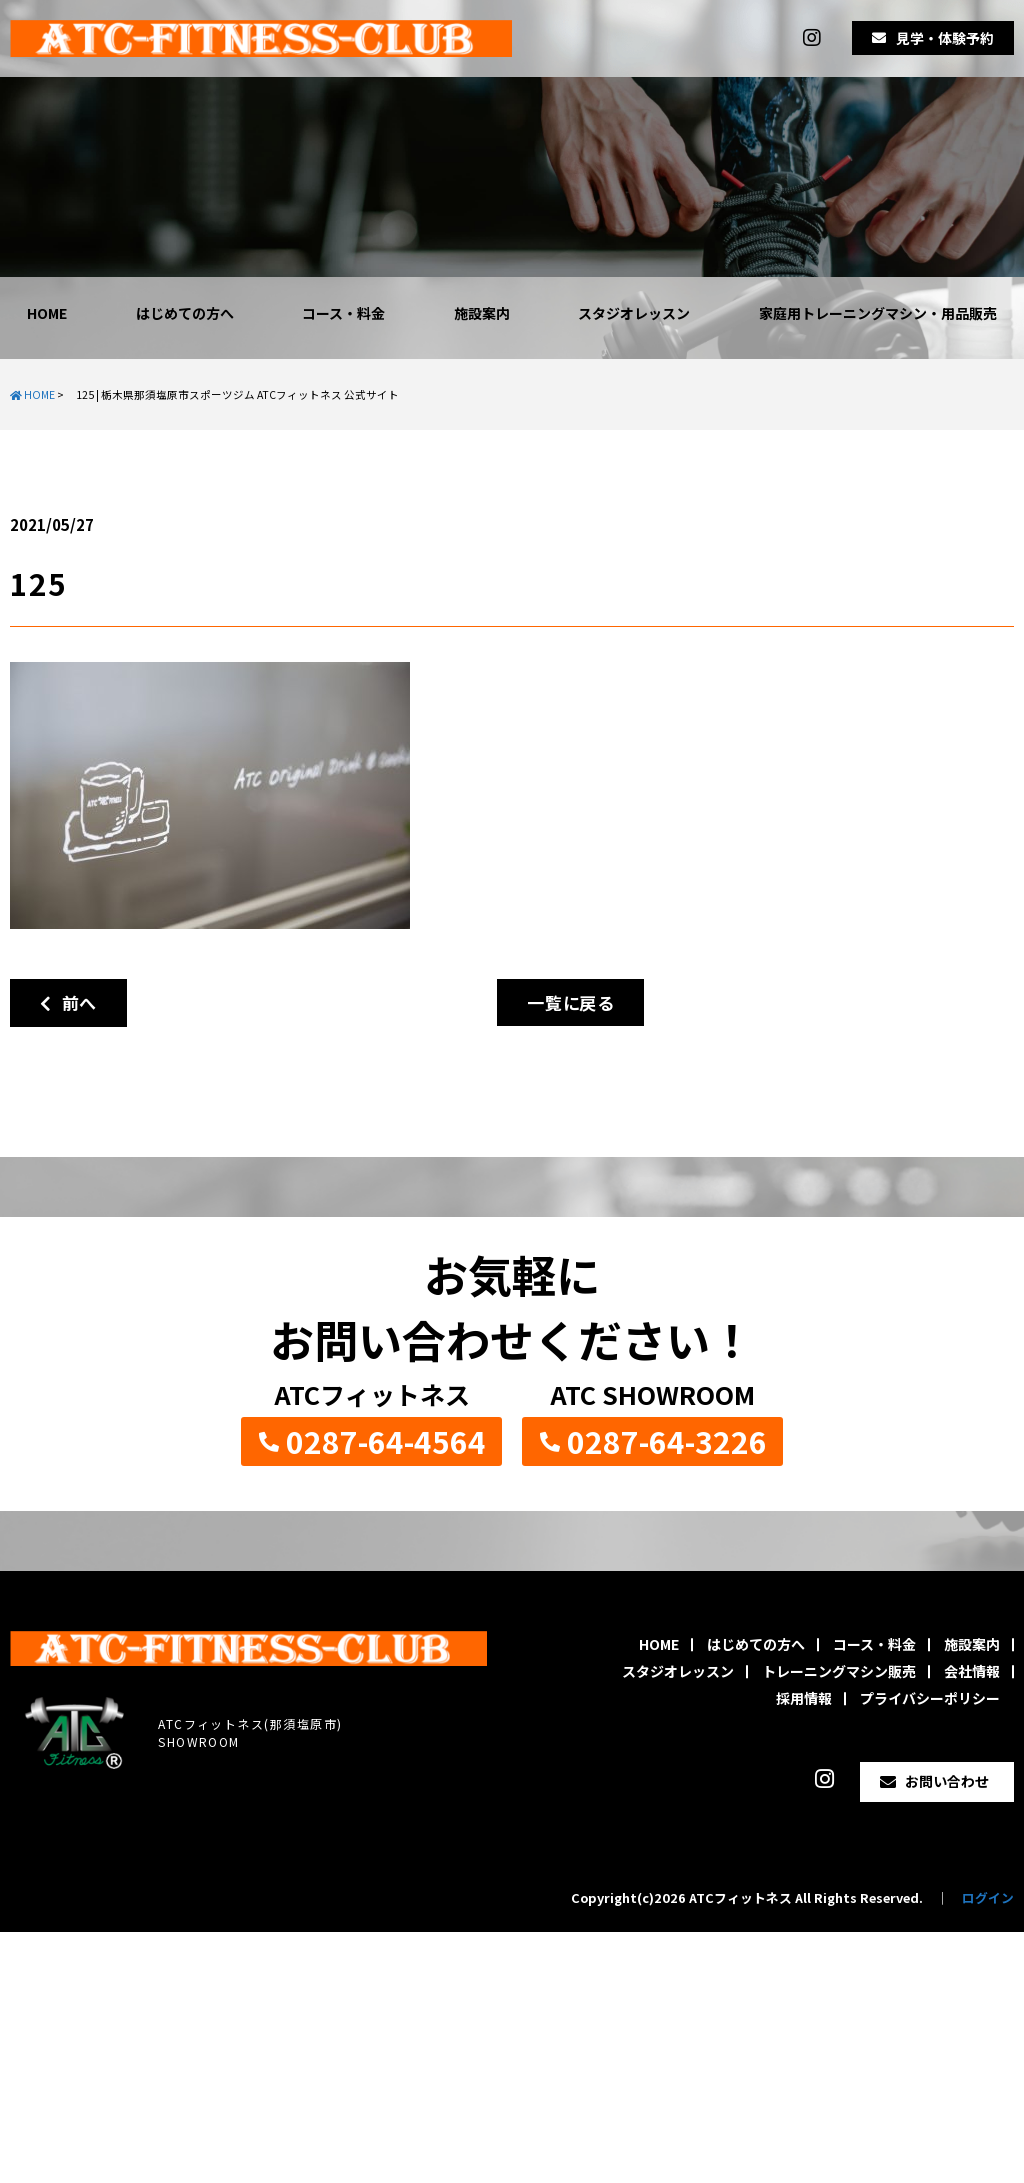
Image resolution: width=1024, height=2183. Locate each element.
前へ (68, 1002)
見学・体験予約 (945, 38)
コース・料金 (343, 313)
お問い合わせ (947, 1781)
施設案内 (482, 313)
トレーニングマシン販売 (839, 1671)
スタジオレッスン (634, 313)
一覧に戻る (570, 1002)
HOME (47, 313)
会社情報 (972, 1671)
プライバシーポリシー (930, 1698)
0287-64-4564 (386, 1441)
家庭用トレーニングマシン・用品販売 (878, 313)
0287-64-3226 (667, 1441)
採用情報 (804, 1698)
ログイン (988, 1897)
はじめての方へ (185, 313)
